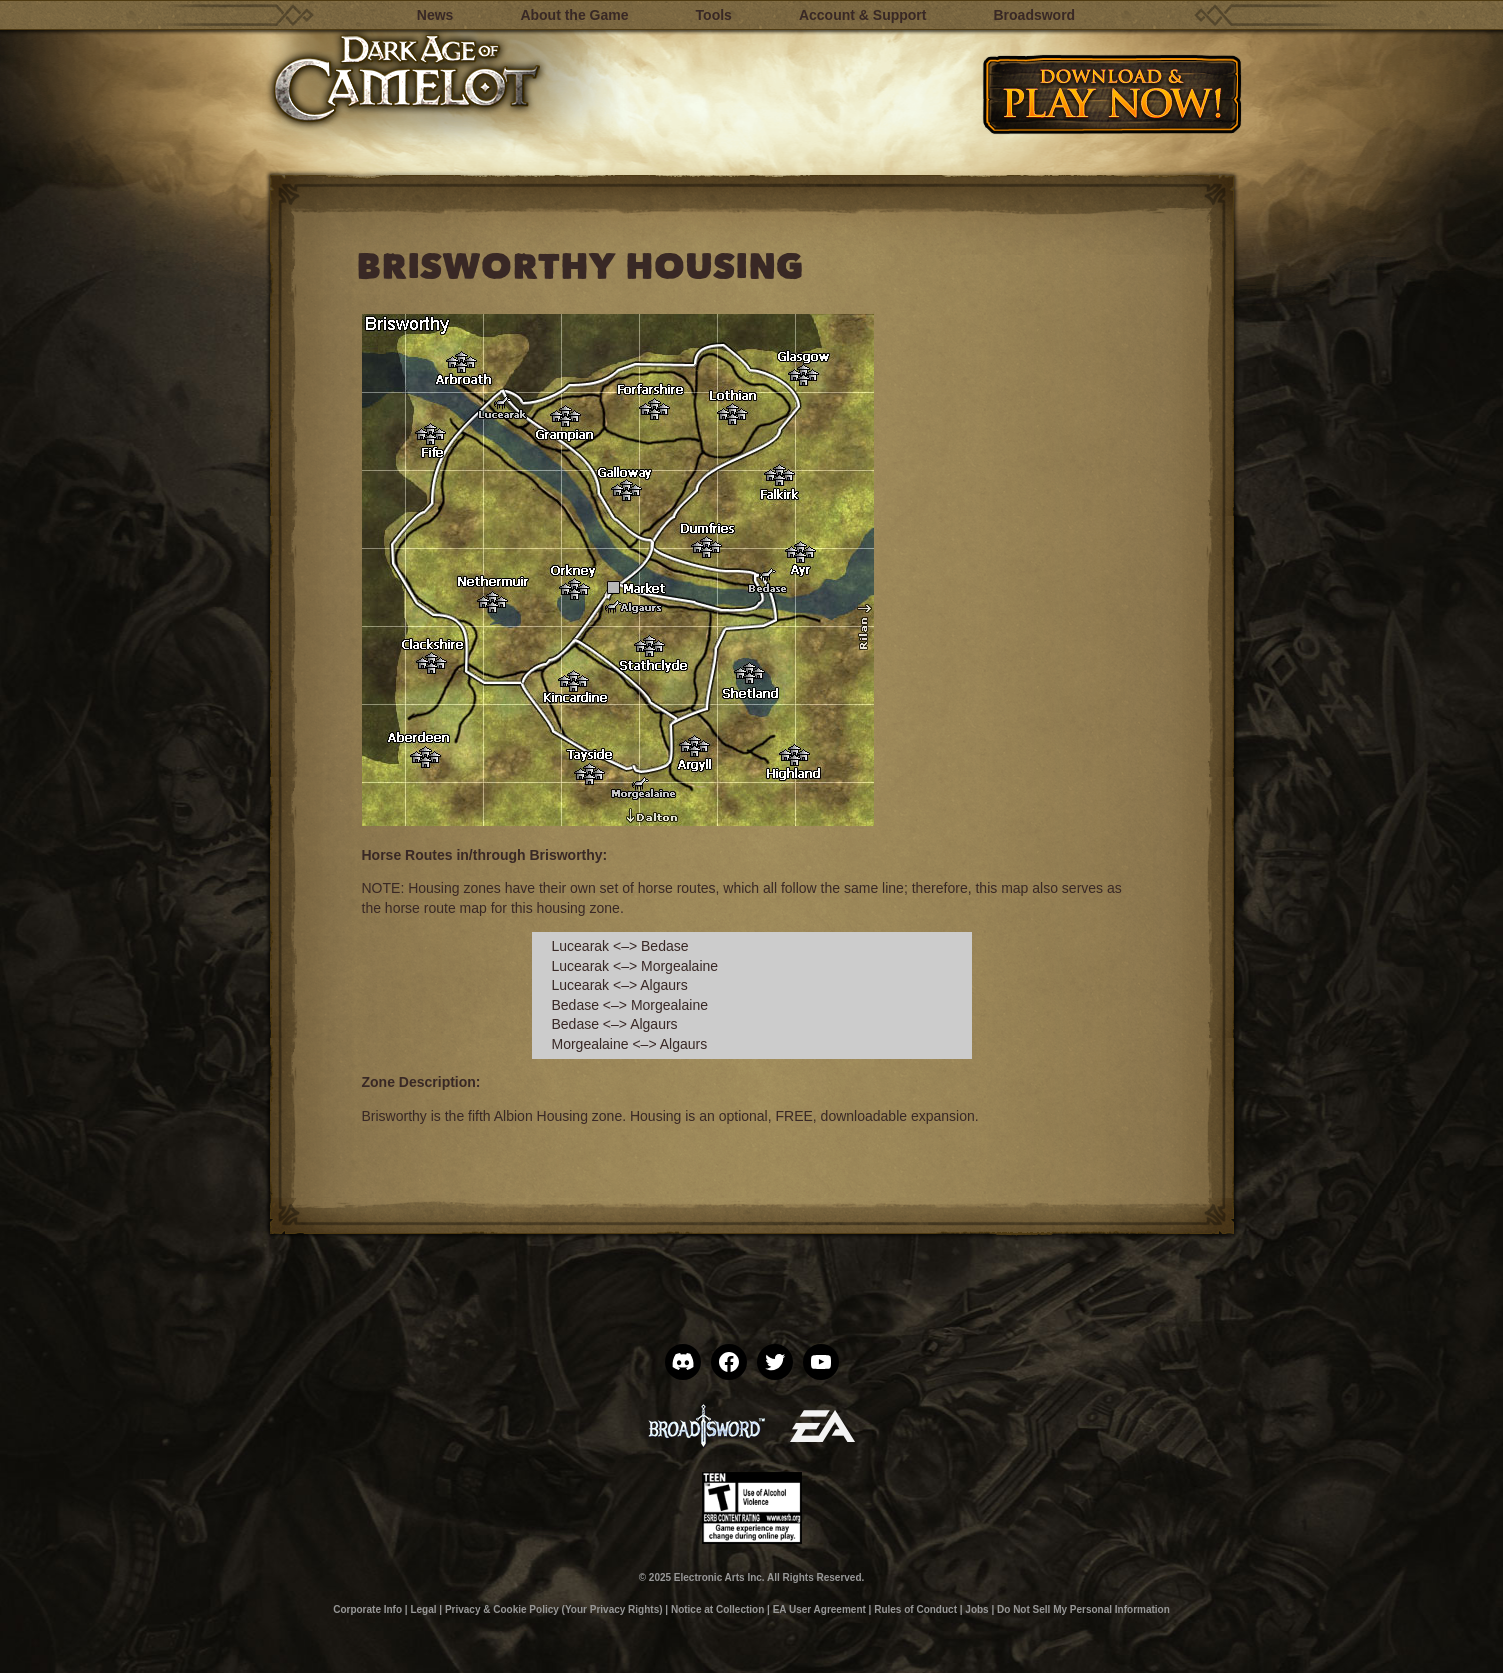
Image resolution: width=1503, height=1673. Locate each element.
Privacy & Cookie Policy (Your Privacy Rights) (554, 1609)
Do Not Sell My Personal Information (1083, 1609)
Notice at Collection (717, 1609)
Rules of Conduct (915, 1609)
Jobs (976, 1609)
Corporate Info (367, 1609)
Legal (423, 1609)
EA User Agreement (819, 1609)
